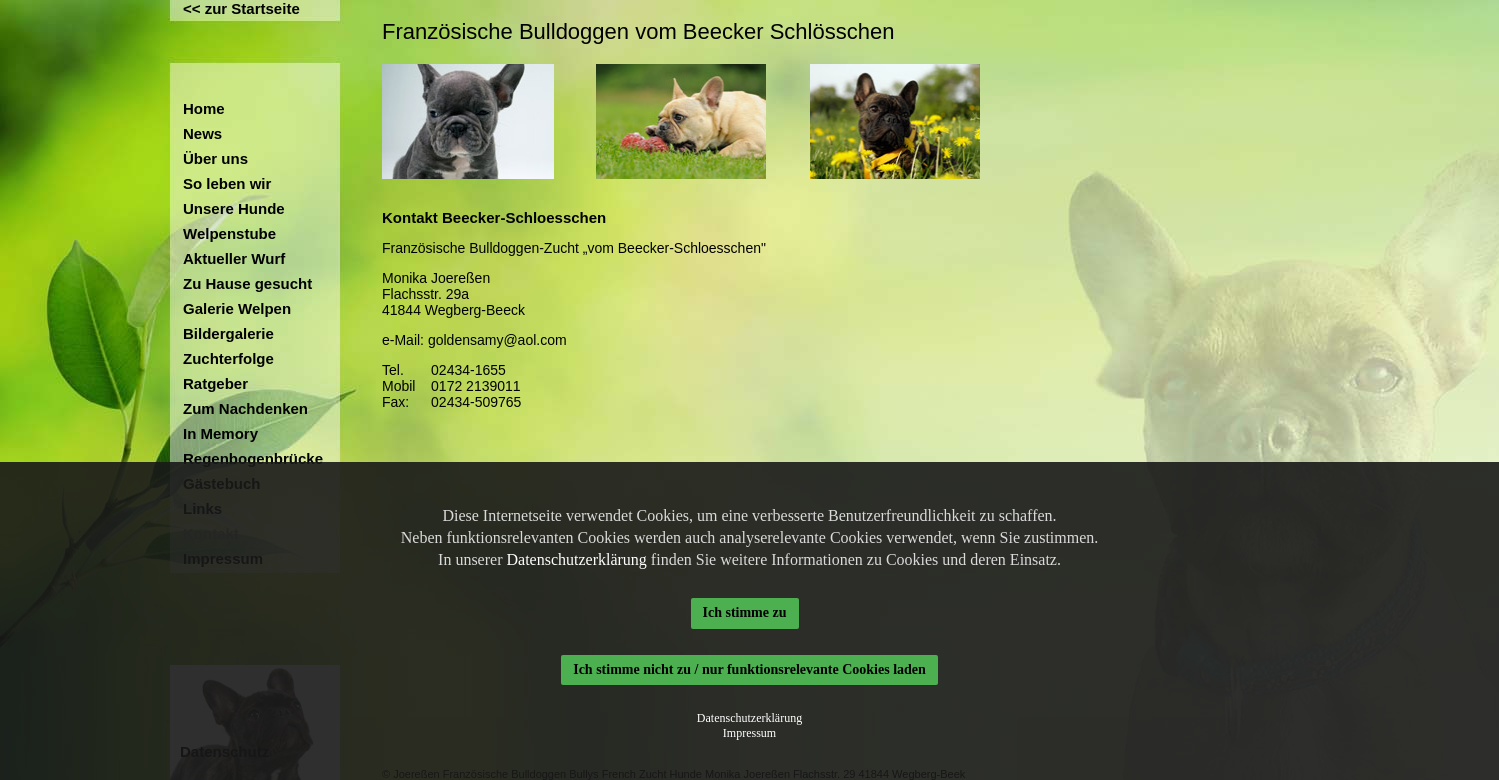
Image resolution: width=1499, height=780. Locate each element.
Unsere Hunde (234, 208)
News (202, 133)
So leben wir (227, 183)
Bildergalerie (228, 333)
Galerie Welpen (237, 308)
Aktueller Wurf (234, 258)
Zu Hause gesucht (247, 283)
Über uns (215, 158)
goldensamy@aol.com (497, 340)
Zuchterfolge (228, 358)
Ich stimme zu (745, 612)
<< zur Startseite (241, 8)
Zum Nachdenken (245, 408)
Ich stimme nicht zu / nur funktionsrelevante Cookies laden (749, 669)
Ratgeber (215, 383)
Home (204, 108)
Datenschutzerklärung (576, 559)
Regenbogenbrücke (253, 458)
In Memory (220, 433)
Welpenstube (229, 233)
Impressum (749, 733)
